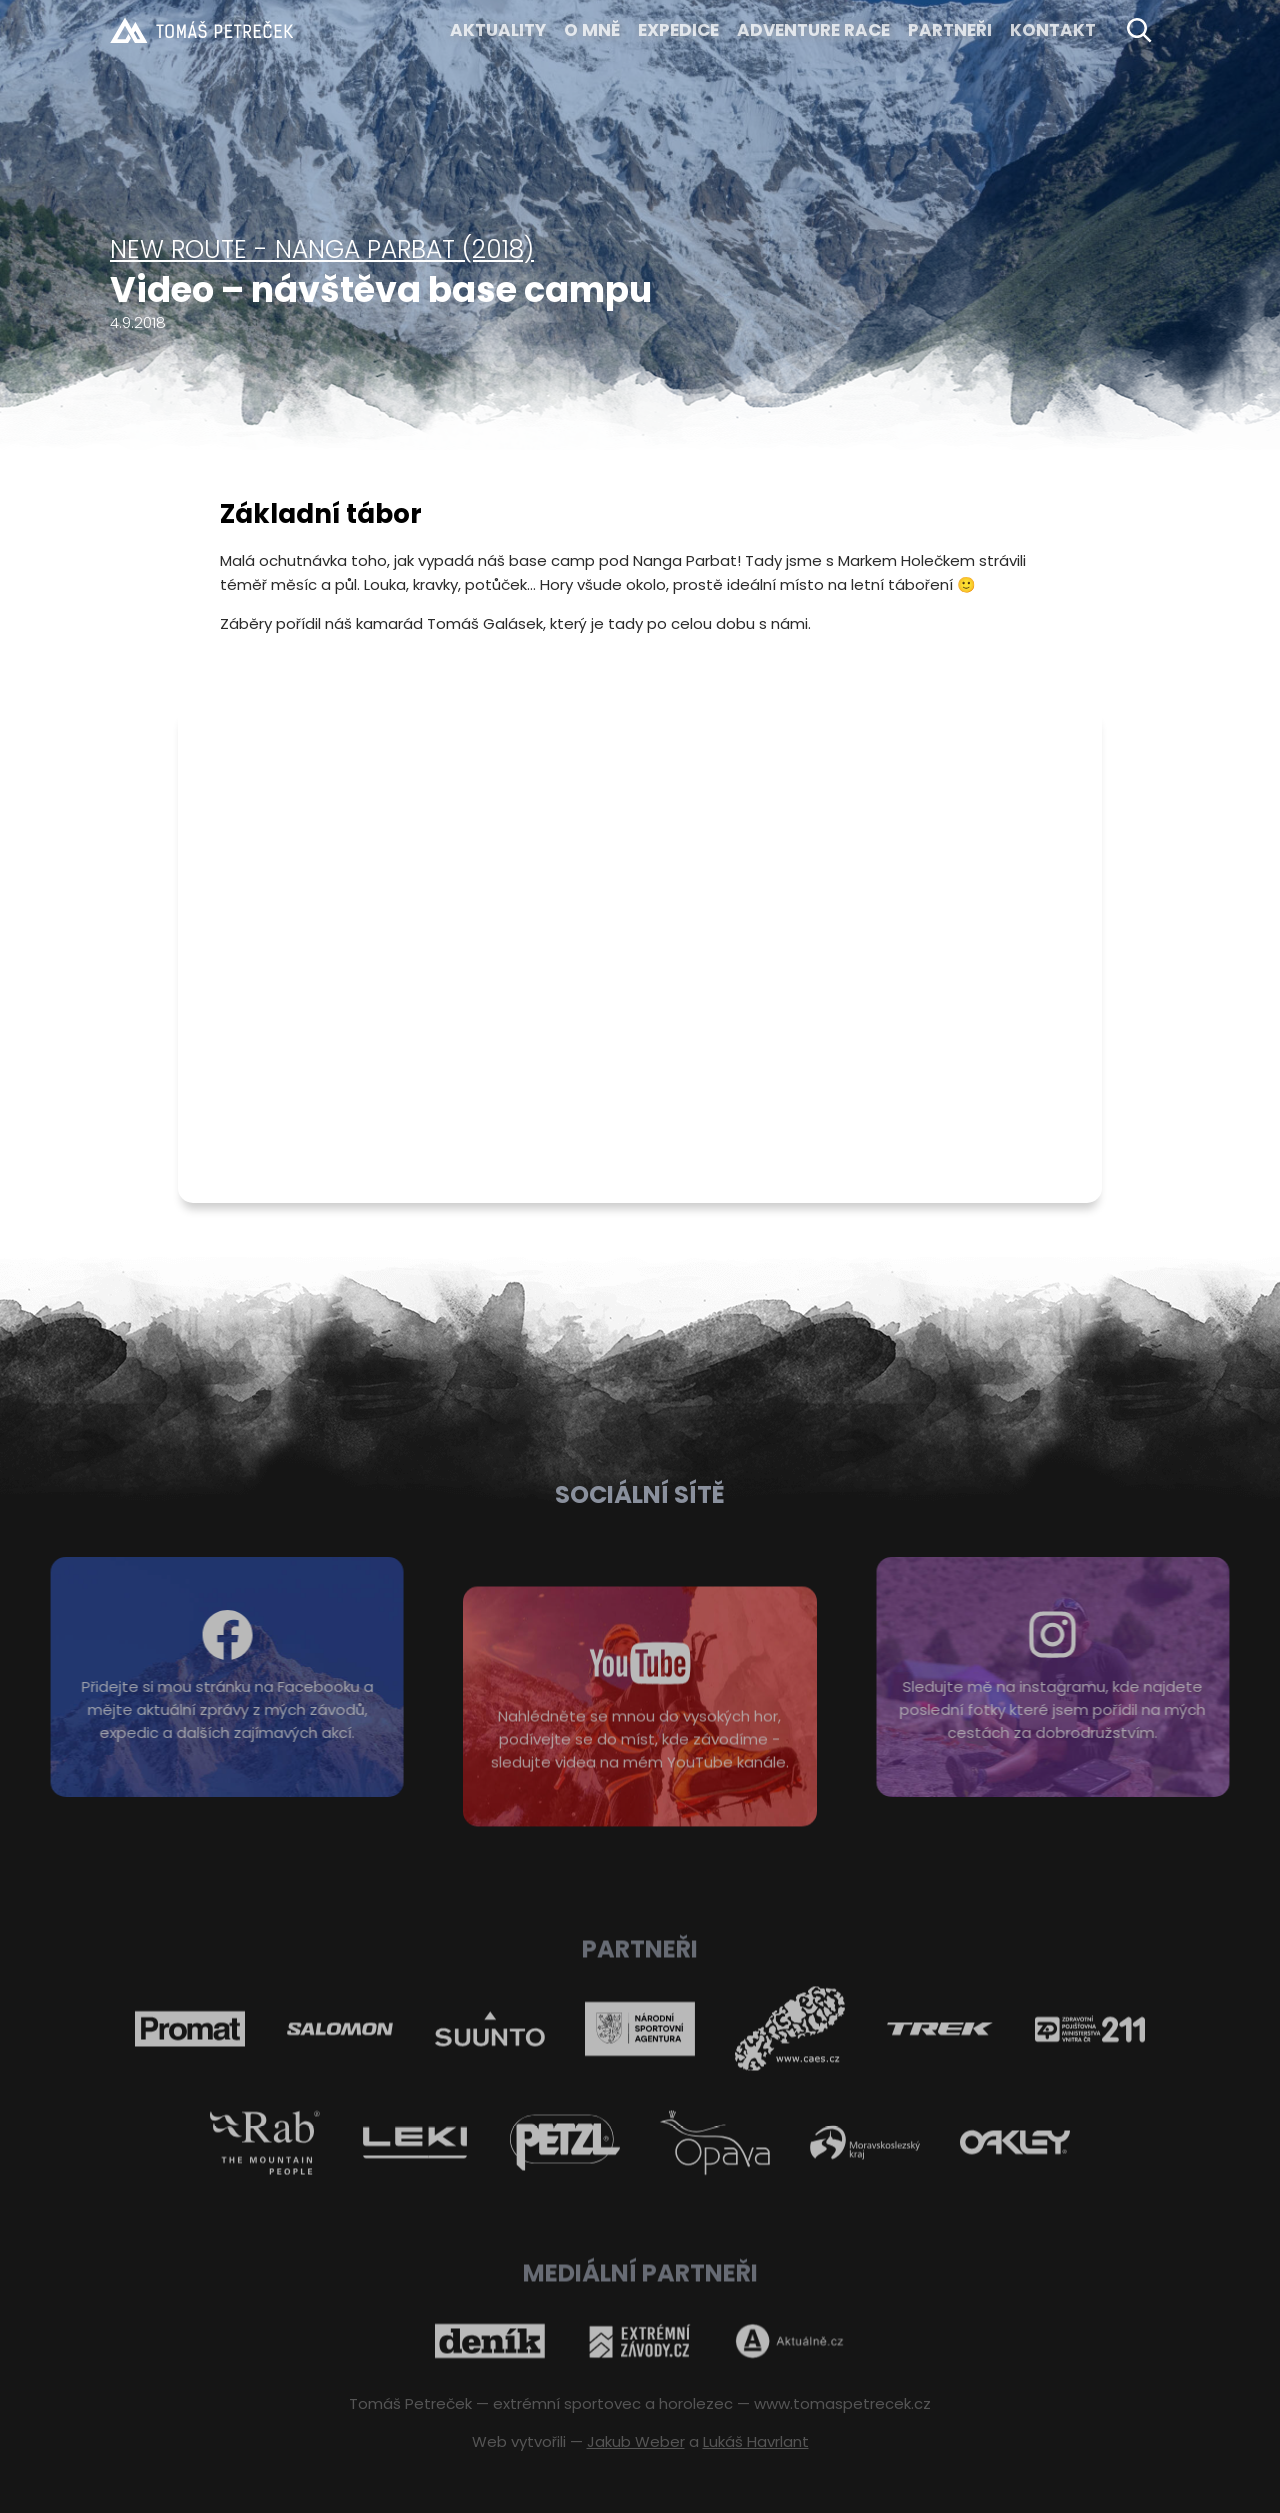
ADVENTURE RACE (813, 30)
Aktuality (498, 30)
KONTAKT (1053, 30)
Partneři (950, 30)
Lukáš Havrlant (756, 2441)
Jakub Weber (636, 2441)
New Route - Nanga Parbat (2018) (322, 249)
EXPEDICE (678, 30)
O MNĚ (592, 30)
